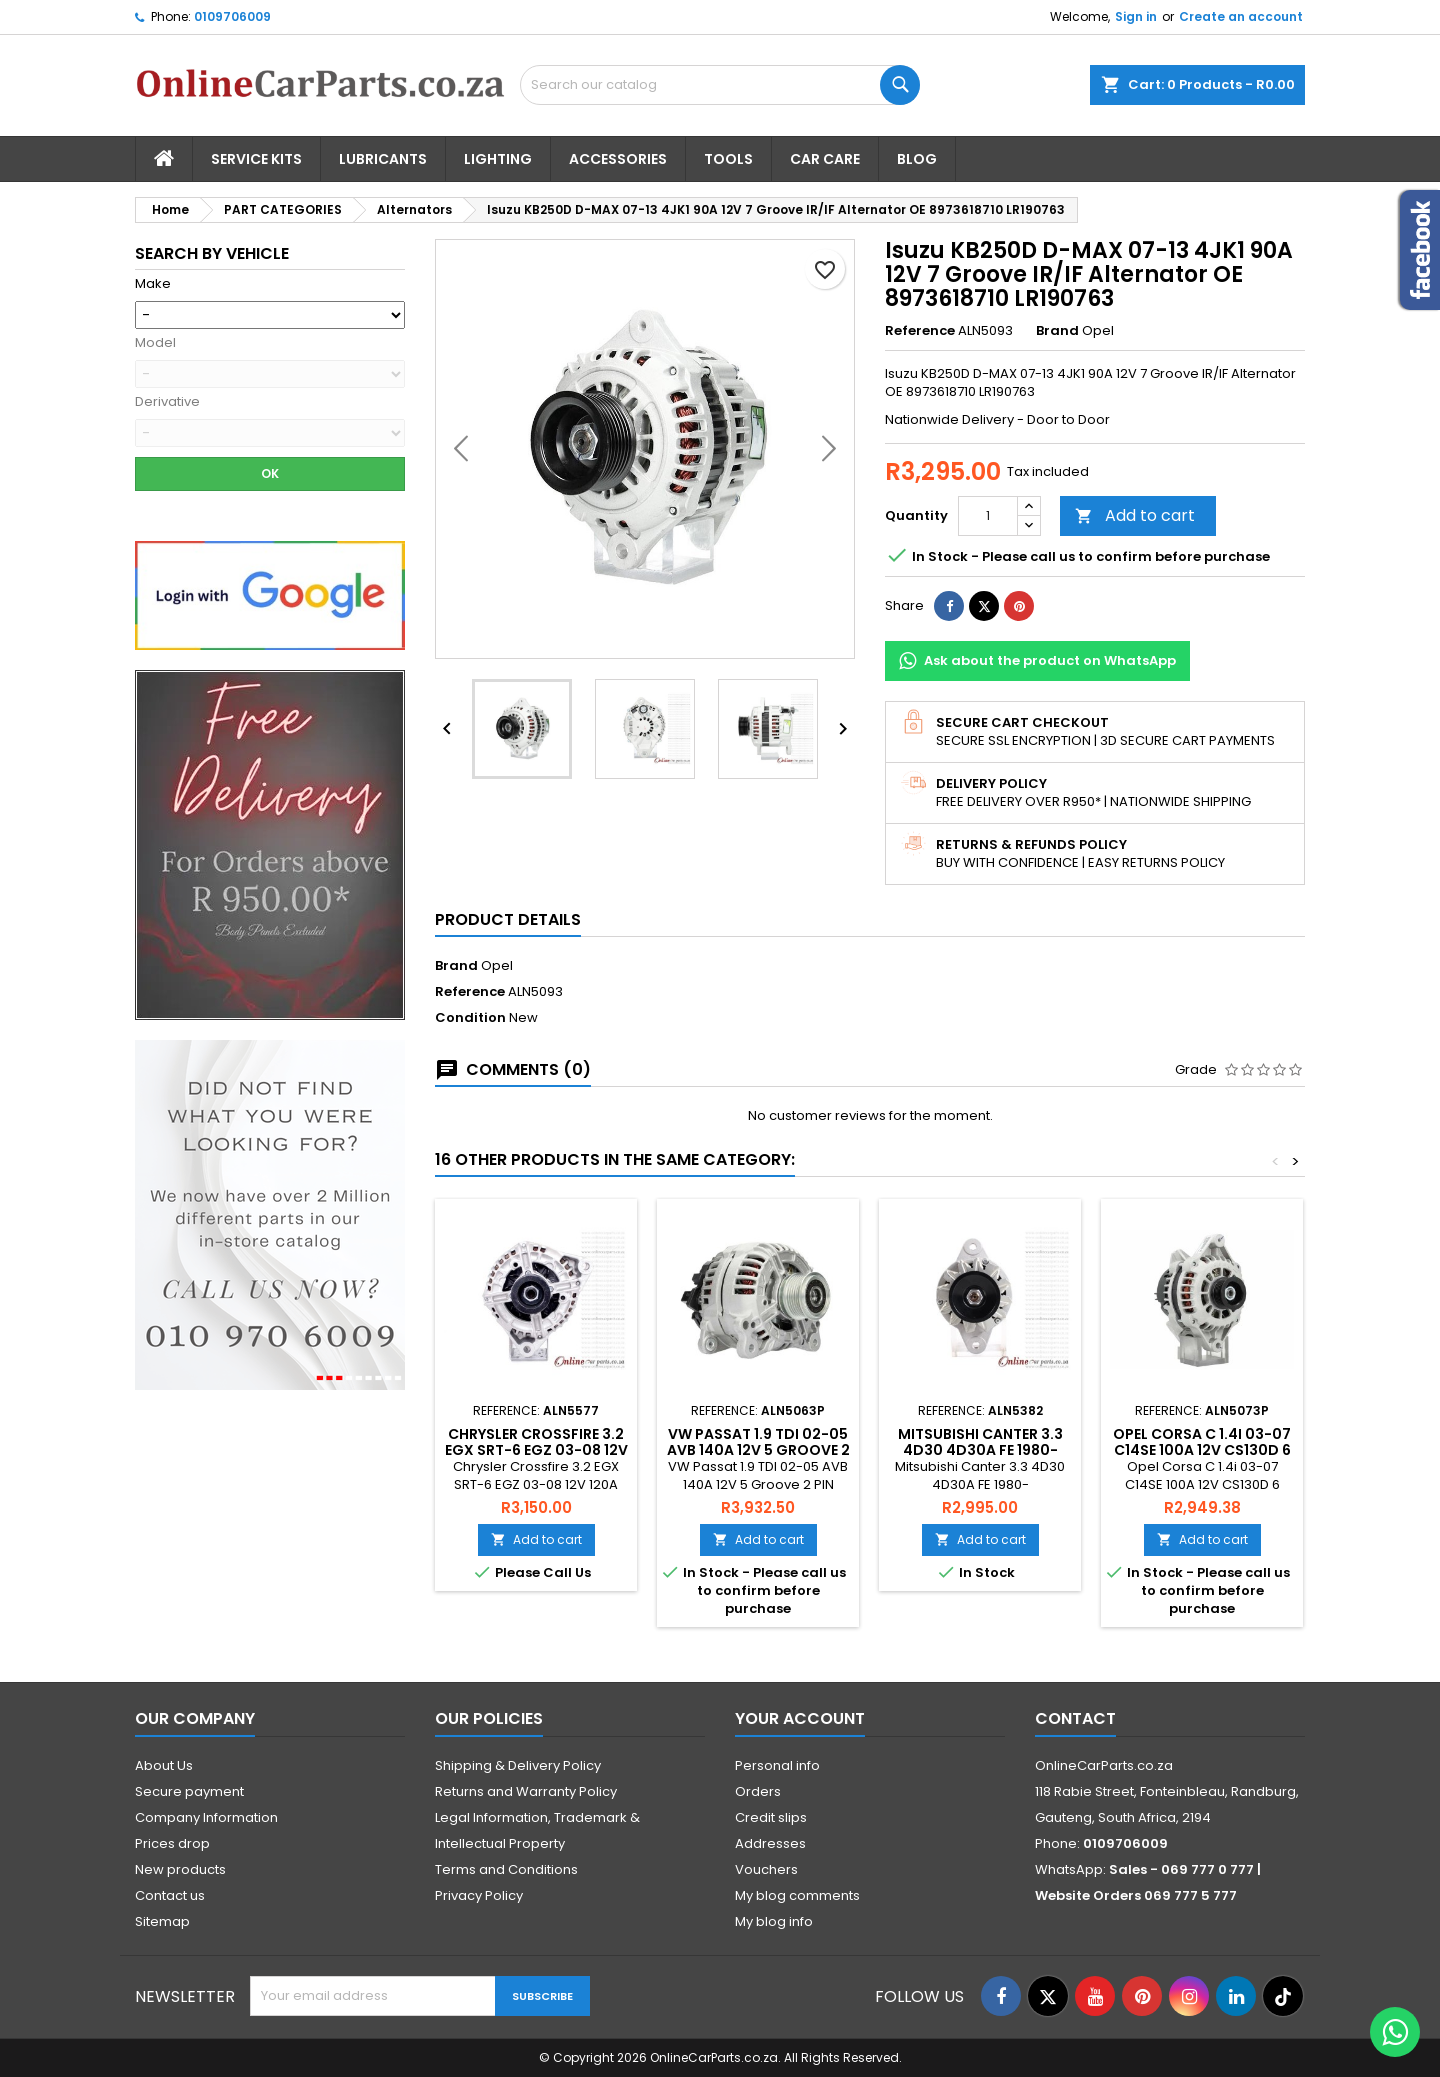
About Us (164, 1765)
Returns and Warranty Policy (526, 1791)
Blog (917, 159)
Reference (920, 331)
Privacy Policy (479, 1895)
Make (153, 284)
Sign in (1136, 16)
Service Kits (256, 159)
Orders (758, 1791)
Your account (800, 1718)
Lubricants (383, 159)
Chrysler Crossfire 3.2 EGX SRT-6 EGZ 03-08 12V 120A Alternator (536, 1450)
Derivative (167, 402)
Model (155, 343)
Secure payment (189, 1791)
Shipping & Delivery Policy (518, 1765)
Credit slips (771, 1817)
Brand (1057, 331)
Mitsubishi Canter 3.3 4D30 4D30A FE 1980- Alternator (980, 1450)
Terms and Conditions (506, 1869)
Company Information (206, 1817)
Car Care (825, 159)
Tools (728, 159)
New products (180, 1869)
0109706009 (232, 16)
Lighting (498, 159)
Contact (1075, 1718)
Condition (470, 1018)
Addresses (770, 1843)
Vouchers (766, 1869)
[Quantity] (988, 516)
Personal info (777, 1765)
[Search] (720, 85)
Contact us (170, 1895)
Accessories (618, 159)
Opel (497, 965)
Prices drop (172, 1843)
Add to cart (1135, 515)
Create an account (1241, 16)
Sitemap (162, 1921)
